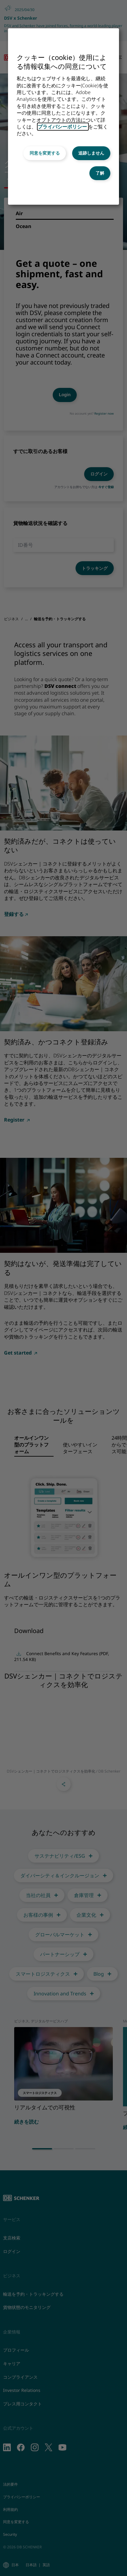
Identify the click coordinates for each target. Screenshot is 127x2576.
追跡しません (91, 153)
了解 (100, 173)
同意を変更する (45, 153)
